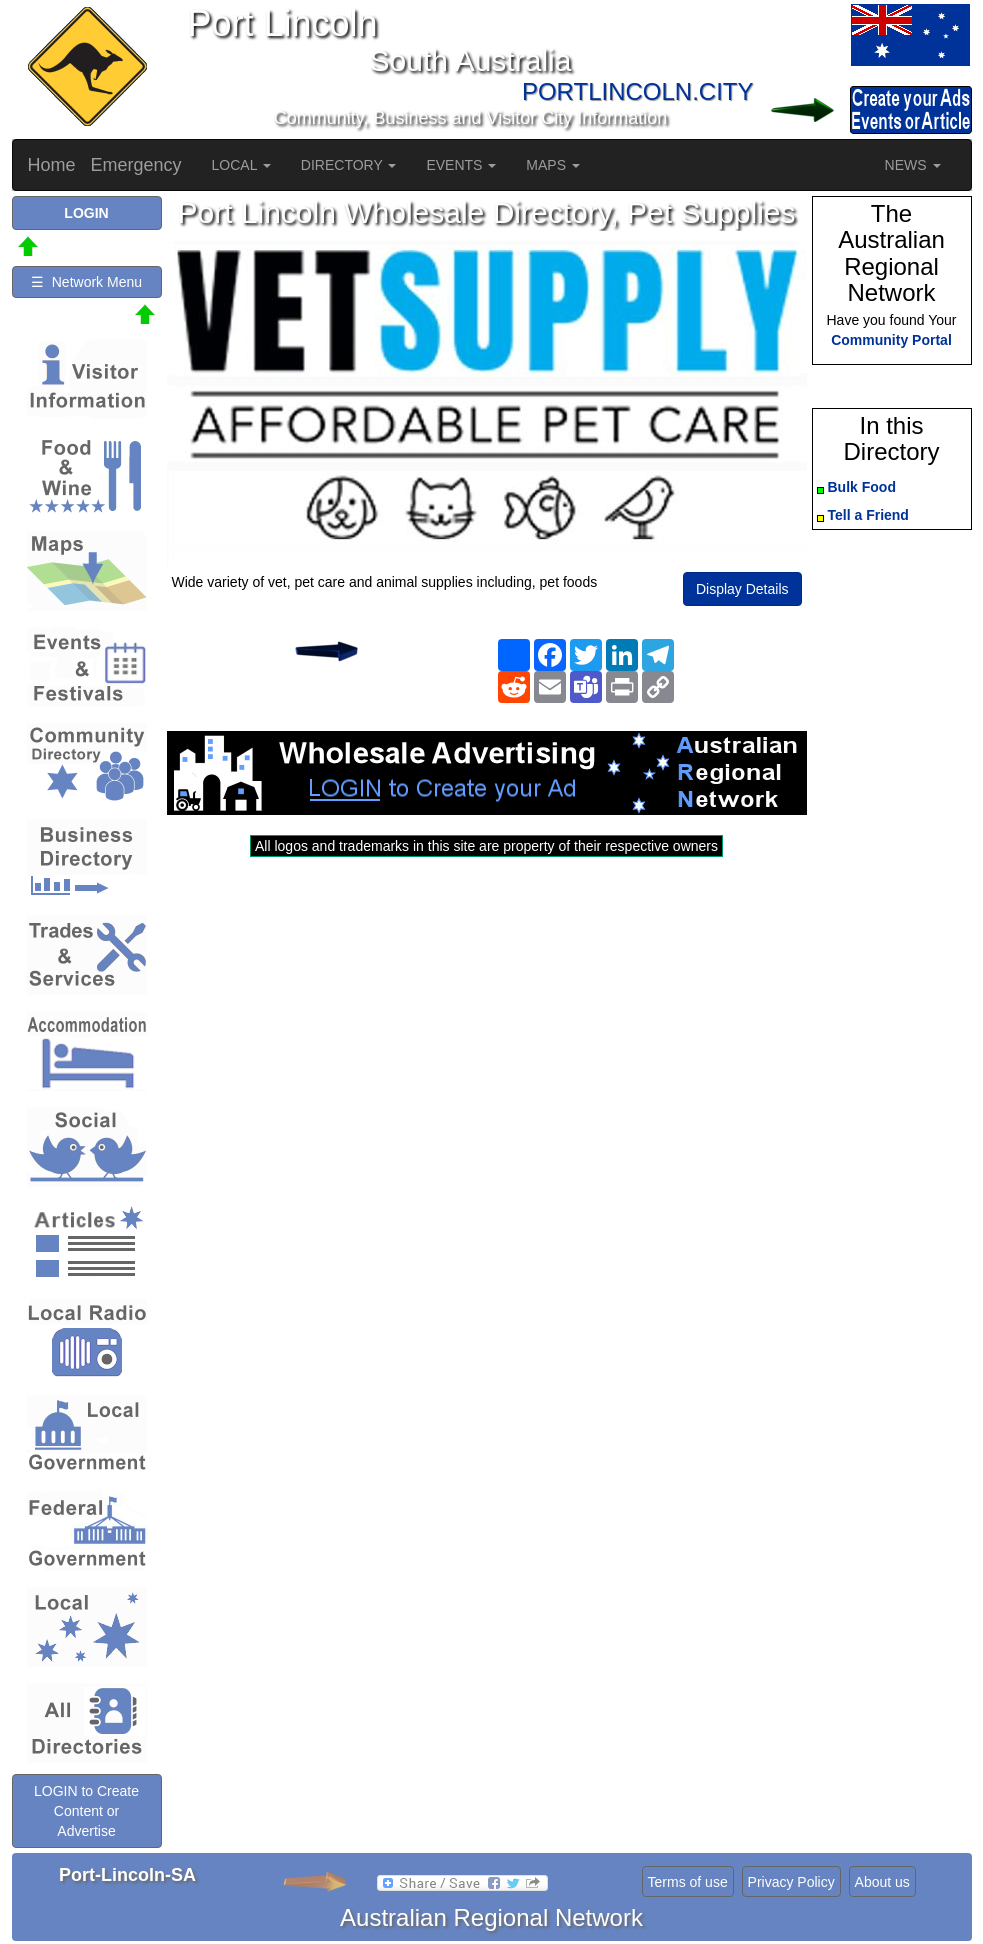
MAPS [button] (553, 165)
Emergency (136, 165)
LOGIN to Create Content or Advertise (86, 1811)
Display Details (742, 589)
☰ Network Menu (86, 282)
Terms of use (688, 1882)
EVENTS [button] (461, 165)
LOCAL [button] (241, 165)
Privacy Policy (791, 1882)
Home (52, 165)
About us (882, 1882)
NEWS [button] (913, 165)
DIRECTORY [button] (349, 165)
